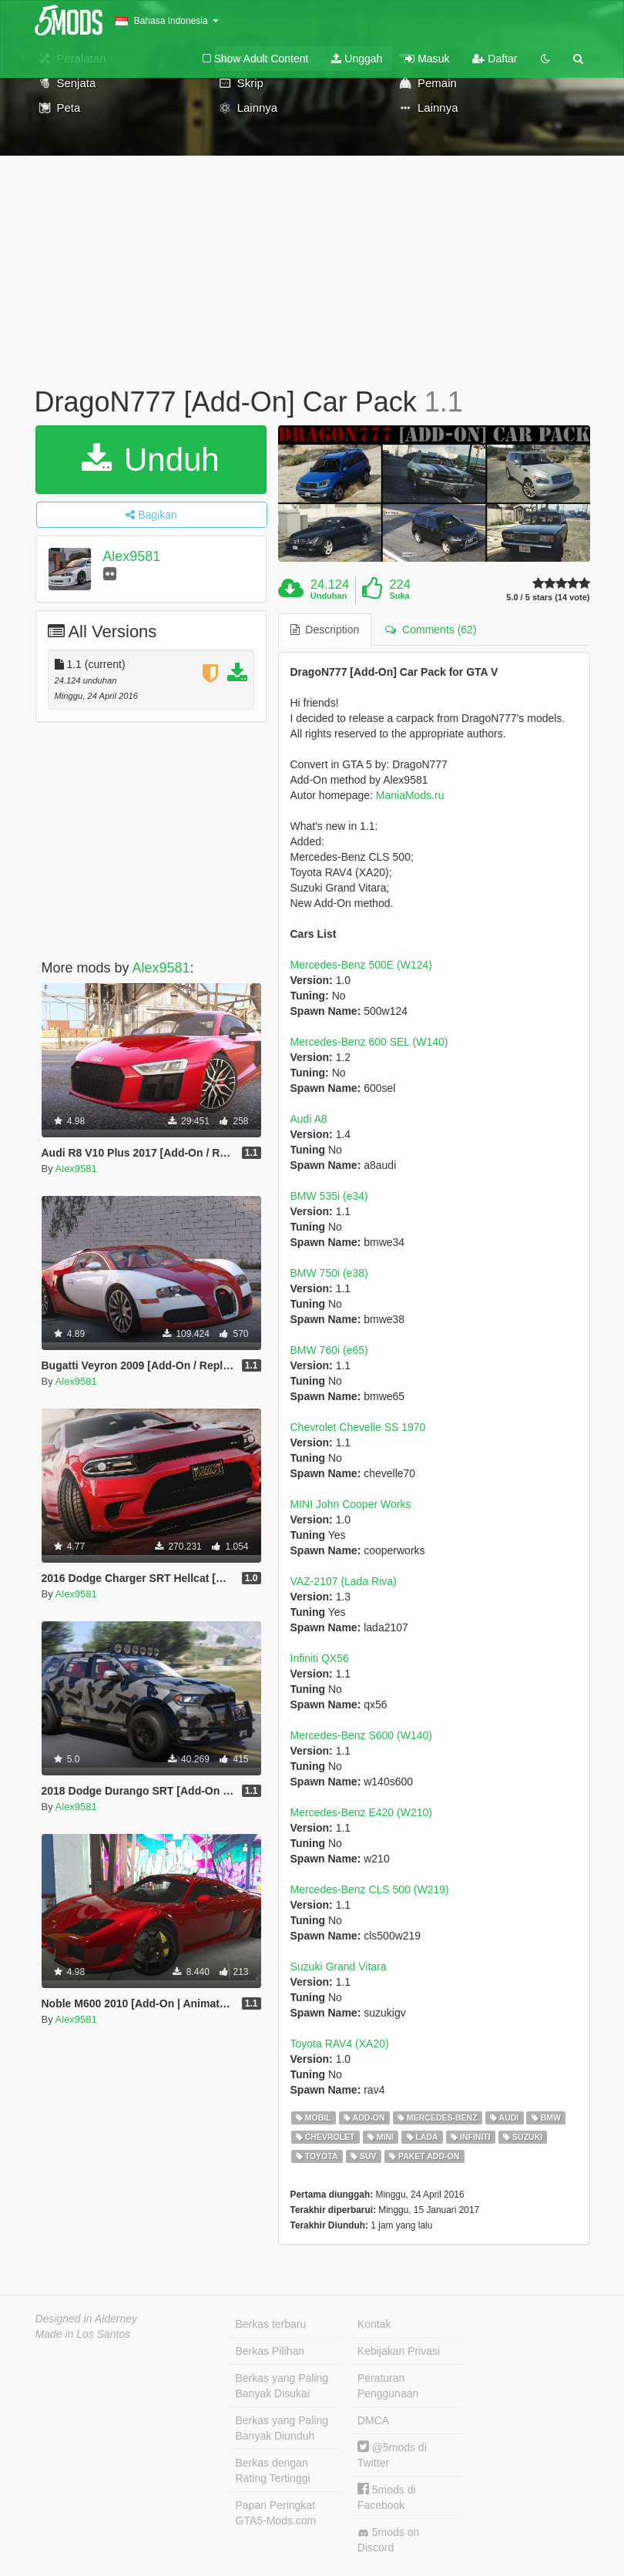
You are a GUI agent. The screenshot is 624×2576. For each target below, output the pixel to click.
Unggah (356, 58)
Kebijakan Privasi (398, 2351)
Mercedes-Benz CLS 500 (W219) (369, 1889)
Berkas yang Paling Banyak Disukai (282, 2386)
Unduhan (328, 595)
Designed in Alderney (86, 2318)
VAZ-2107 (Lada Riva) (343, 1581)
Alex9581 (131, 556)
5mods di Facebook (386, 2497)
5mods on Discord (388, 2540)
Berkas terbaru (271, 2324)
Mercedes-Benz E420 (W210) (361, 1812)
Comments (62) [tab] (430, 629)
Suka (399, 595)
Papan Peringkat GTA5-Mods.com (276, 2513)
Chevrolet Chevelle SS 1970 (358, 1427)
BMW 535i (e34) (329, 1196)
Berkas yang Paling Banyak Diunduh (282, 2428)
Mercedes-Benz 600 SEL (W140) (369, 1042)
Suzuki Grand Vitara (338, 1966)
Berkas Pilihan (270, 2351)
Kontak (374, 2324)
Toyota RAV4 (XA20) (339, 2043)
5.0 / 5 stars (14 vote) (547, 597)
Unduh (150, 460)
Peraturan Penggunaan (387, 2386)
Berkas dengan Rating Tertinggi (273, 2470)
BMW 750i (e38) (329, 1273)
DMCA (373, 2420)
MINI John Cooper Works (350, 1504)
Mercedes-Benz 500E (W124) (361, 965)
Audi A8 (308, 1119)
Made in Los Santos (83, 2334)
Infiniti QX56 (319, 1658)
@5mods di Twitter (392, 2454)
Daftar (494, 58)
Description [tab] (325, 629)
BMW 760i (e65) (329, 1350)
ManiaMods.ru (410, 795)
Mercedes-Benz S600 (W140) (361, 1735)
